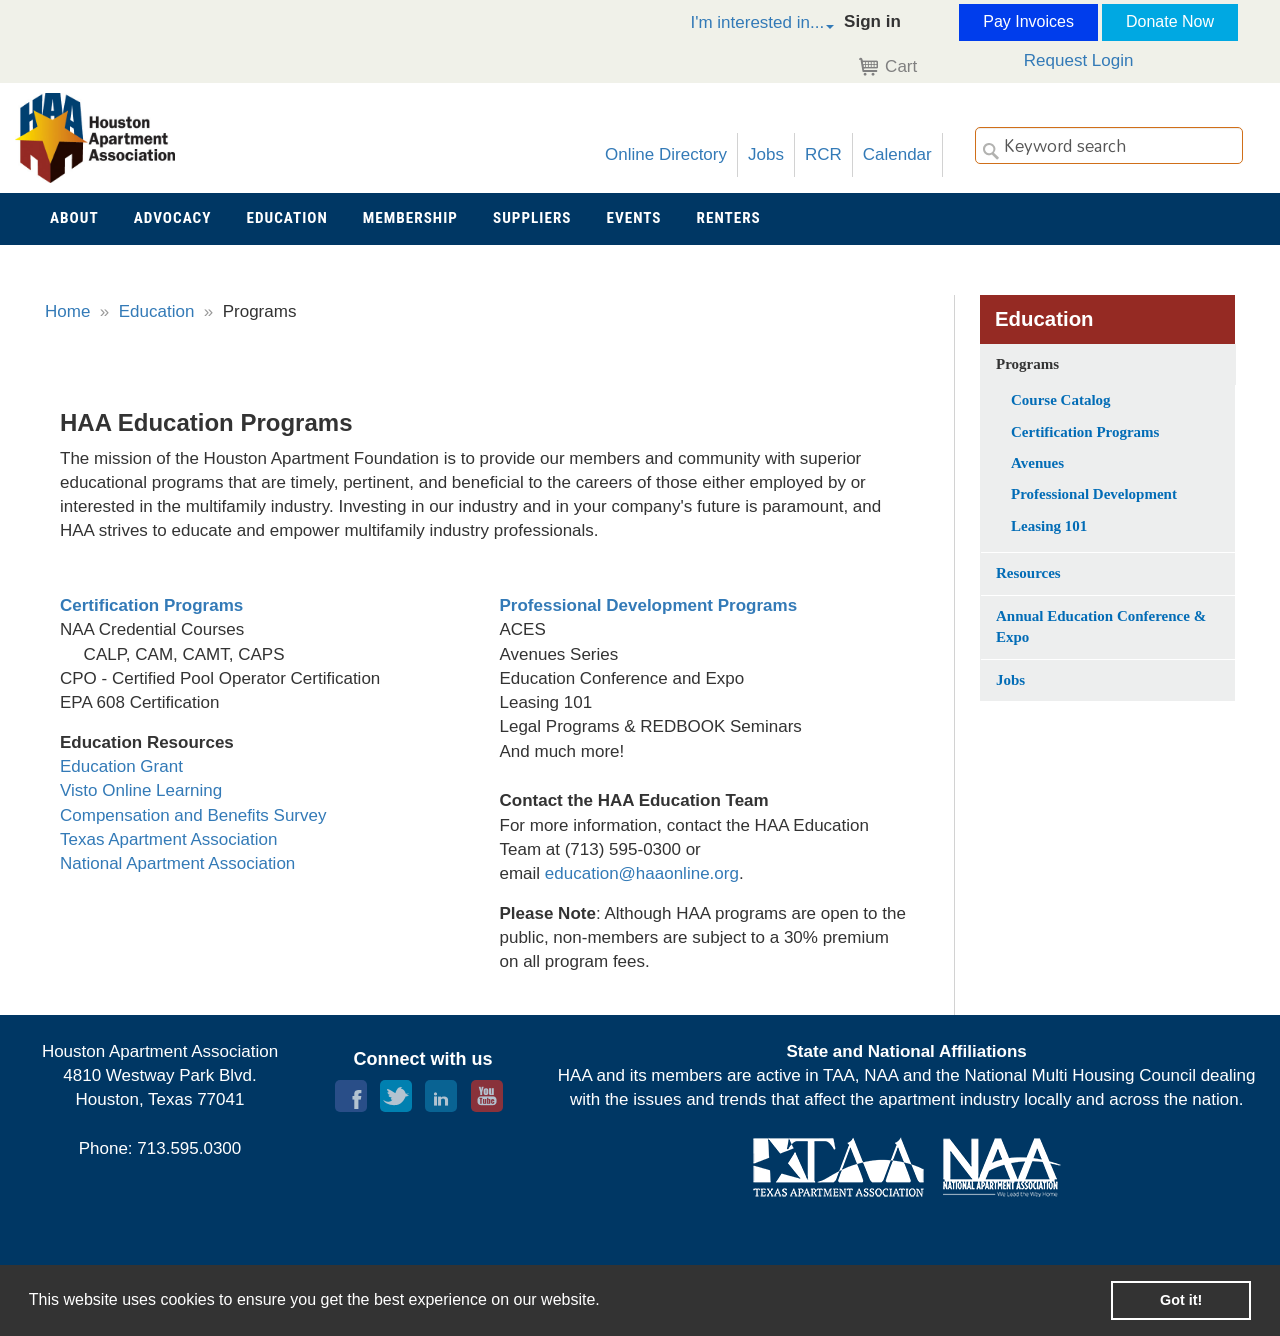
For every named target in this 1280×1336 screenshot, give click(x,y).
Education (157, 311)
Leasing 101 (1049, 526)
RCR (823, 154)
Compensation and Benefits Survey (193, 815)
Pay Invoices (1028, 21)
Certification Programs (151, 605)
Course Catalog (1061, 400)
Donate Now (1170, 21)
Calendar (897, 154)
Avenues (1037, 463)
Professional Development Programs (649, 605)
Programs (1027, 364)
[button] (741, 25)
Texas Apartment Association (168, 839)
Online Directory (666, 154)
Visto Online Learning (141, 790)
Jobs (766, 154)
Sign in (872, 21)
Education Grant (121, 766)
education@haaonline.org (642, 873)
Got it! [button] (1181, 1300)
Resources (1028, 573)
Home (67, 311)
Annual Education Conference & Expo (1101, 626)
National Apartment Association (177, 863)
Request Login (1079, 60)
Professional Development (1094, 494)
